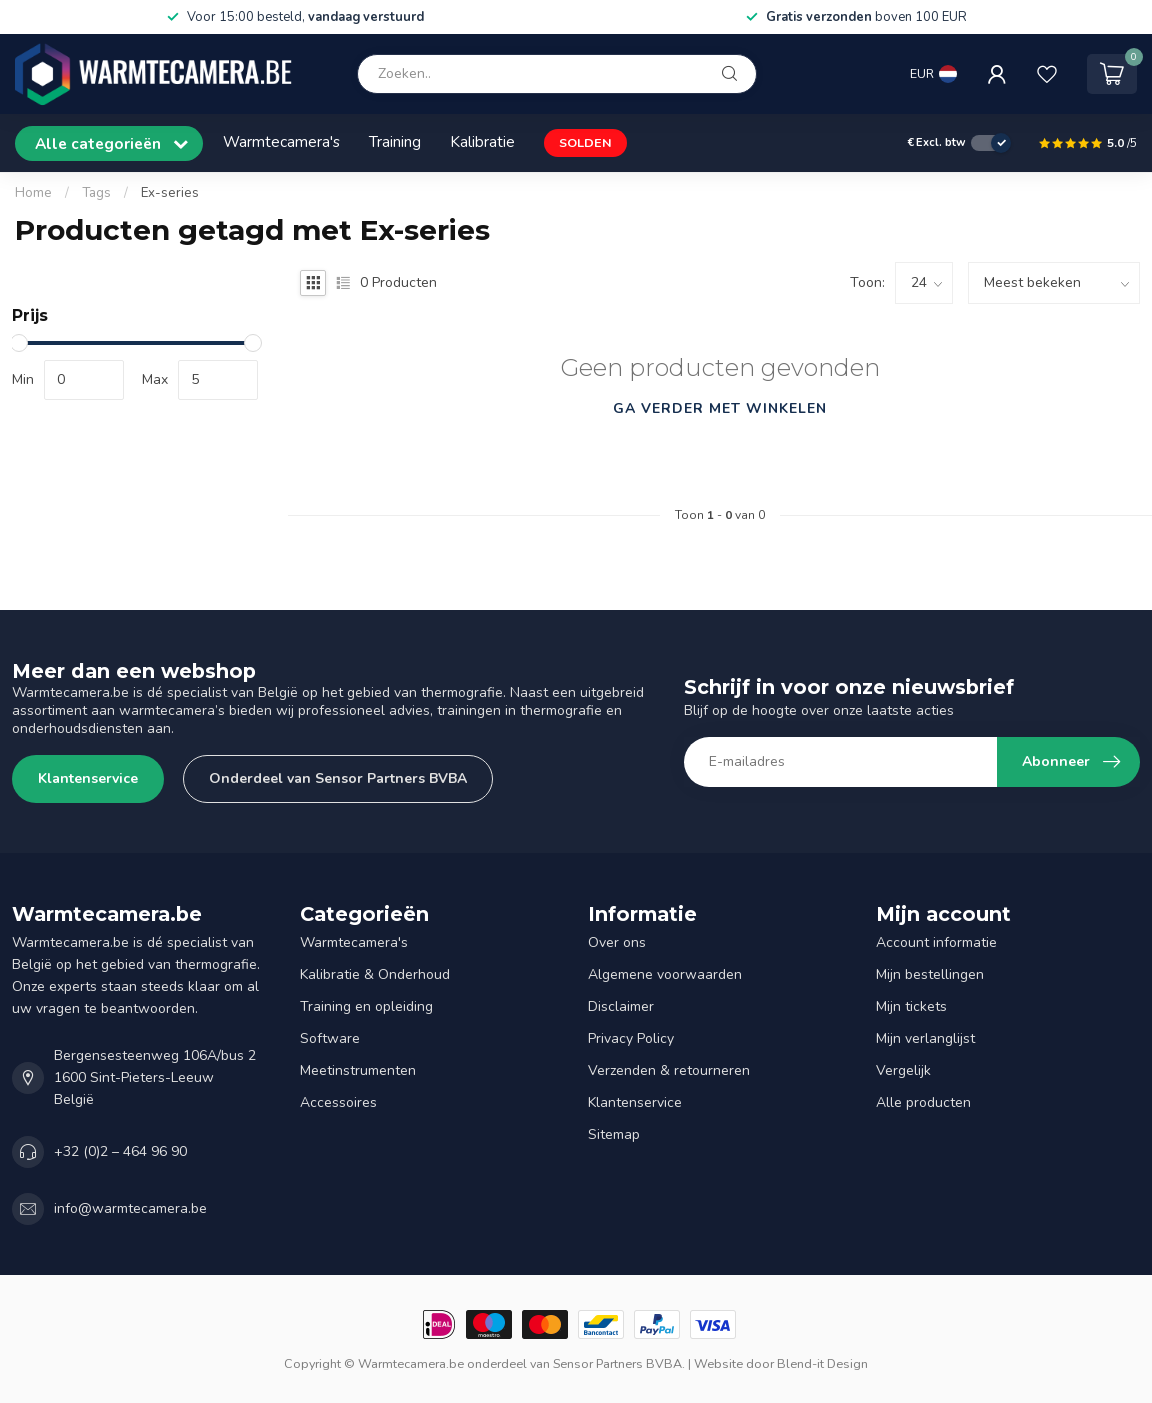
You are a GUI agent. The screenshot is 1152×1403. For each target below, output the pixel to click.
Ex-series (170, 193)
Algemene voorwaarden (665, 974)
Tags (96, 193)
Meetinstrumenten (358, 1070)
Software (330, 1038)
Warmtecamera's (281, 141)
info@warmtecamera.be (130, 1208)
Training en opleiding (366, 1006)
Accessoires (338, 1102)
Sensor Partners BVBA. (619, 1363)
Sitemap (614, 1134)
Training (395, 141)
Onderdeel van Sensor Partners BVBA (338, 778)
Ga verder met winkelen (720, 408)
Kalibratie (482, 141)
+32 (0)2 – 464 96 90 (120, 1151)
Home (33, 193)
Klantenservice (88, 778)
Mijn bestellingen (930, 974)
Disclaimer (621, 1006)
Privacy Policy (631, 1038)
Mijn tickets (911, 1006)
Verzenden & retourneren (669, 1070)
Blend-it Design (822, 1363)
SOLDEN (585, 142)
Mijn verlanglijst (925, 1038)
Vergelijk (903, 1070)
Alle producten (923, 1102)
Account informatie (936, 942)
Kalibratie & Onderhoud (375, 974)
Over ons (617, 942)
